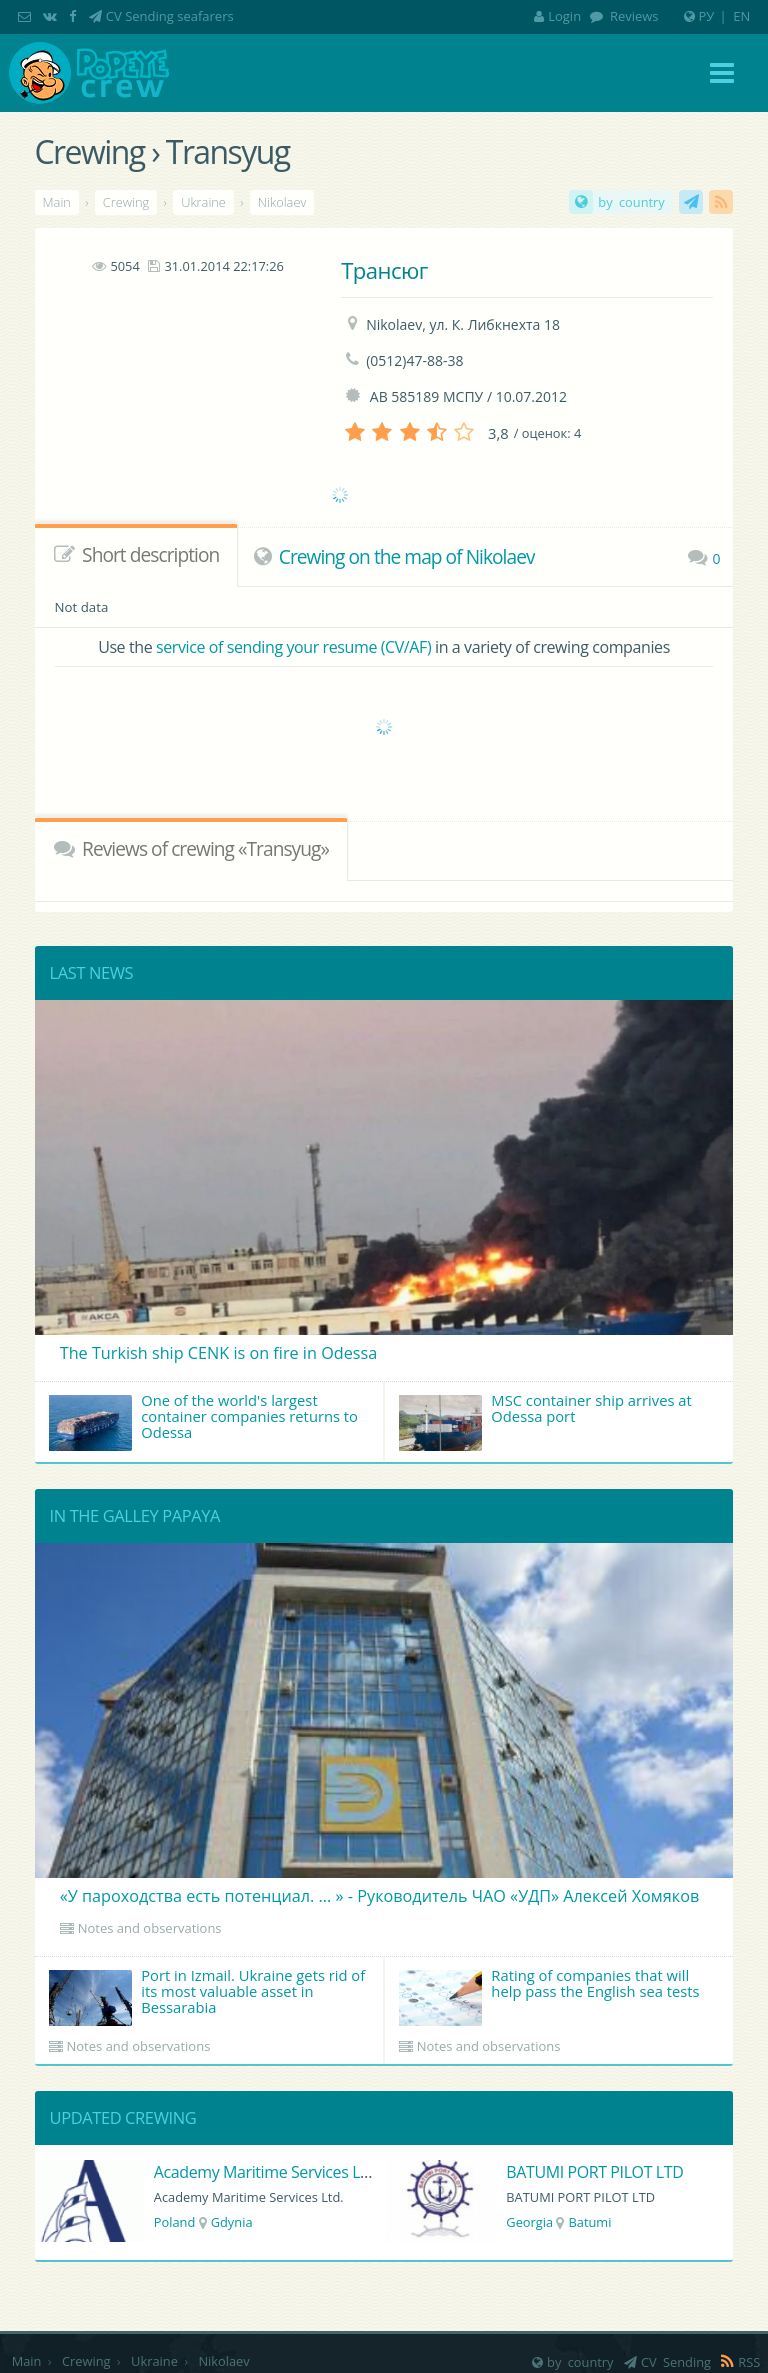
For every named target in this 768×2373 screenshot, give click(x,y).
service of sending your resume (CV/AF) (293, 647)
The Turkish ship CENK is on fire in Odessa (219, 1353)
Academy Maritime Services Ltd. (266, 2172)
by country (631, 202)
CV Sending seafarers (170, 16)
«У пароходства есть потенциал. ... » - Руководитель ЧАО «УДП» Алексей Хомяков (379, 1896)
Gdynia (232, 2222)
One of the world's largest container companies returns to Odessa (203, 1420)
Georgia (529, 2222)
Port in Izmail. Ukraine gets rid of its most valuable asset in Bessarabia (207, 1995)
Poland (175, 2222)
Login (557, 16)
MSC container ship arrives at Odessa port (545, 1420)
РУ (707, 16)
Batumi (589, 2222)
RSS (721, 202)
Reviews (633, 16)
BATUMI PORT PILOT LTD (594, 2172)
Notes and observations (150, 1928)
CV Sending (691, 202)
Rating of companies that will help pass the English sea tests (549, 1995)
